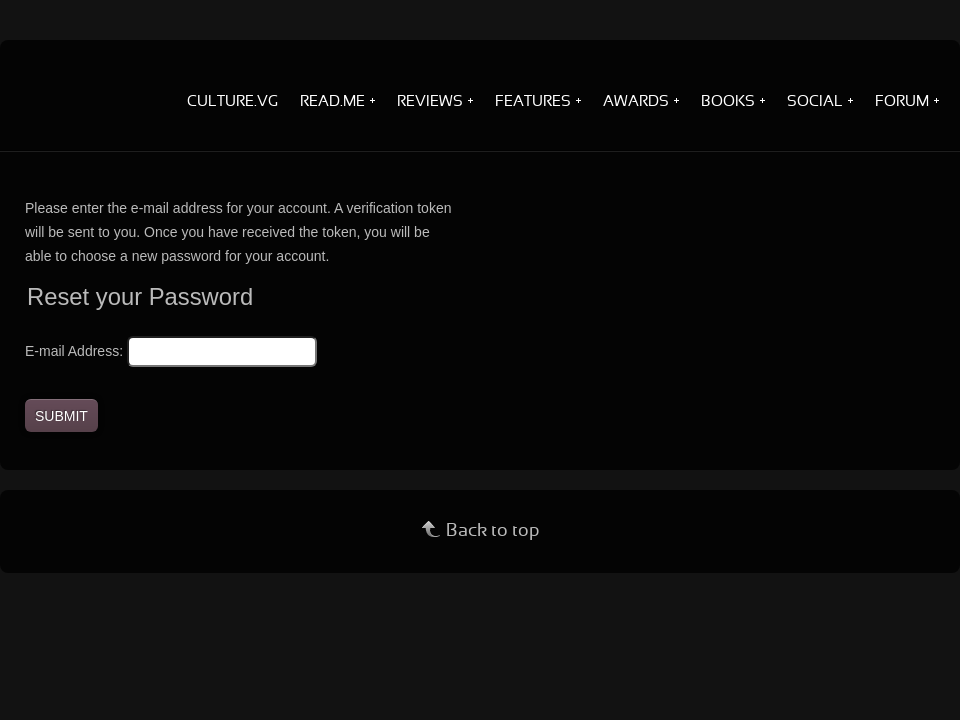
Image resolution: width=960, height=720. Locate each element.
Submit (61, 416)
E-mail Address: (74, 351)
